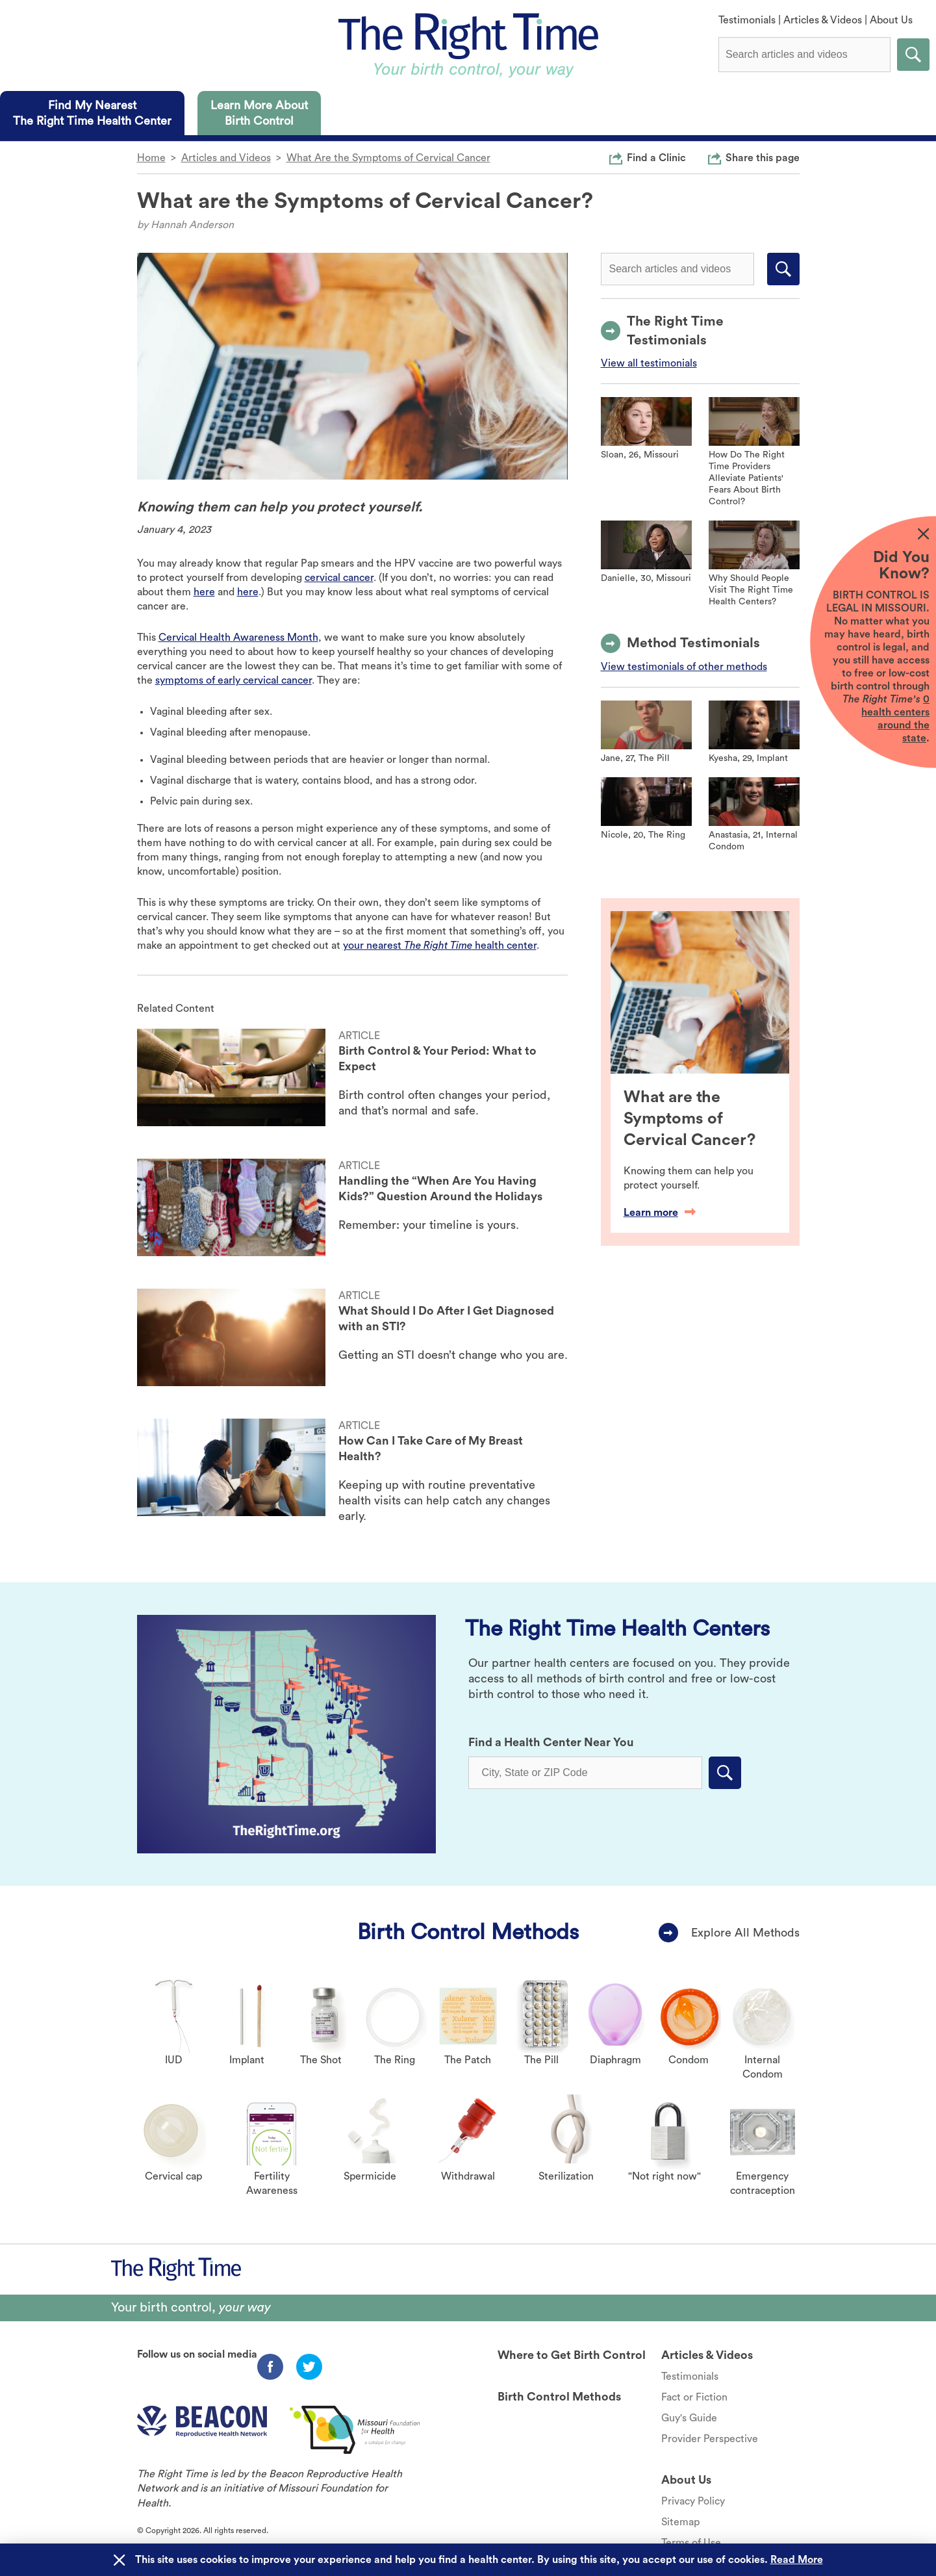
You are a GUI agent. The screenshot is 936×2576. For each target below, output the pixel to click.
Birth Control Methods (468, 1932)
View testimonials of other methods (684, 667)
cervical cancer (339, 578)
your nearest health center (440, 945)
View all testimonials (649, 363)
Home (151, 158)
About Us (891, 20)
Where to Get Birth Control (572, 2355)
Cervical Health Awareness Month (238, 637)
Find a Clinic (656, 157)
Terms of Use (691, 2543)
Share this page (763, 157)
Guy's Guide (689, 2418)
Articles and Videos (226, 158)
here (204, 592)
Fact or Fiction (694, 2397)
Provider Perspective (709, 2439)
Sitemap (680, 2522)
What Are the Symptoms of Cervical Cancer (388, 158)
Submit (913, 54)
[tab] (92, 113)
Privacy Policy (693, 2501)
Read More (796, 2560)
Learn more (660, 1212)
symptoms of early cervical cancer (233, 680)
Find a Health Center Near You (551, 1742)
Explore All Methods (745, 1932)
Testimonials (747, 20)
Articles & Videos (822, 20)
